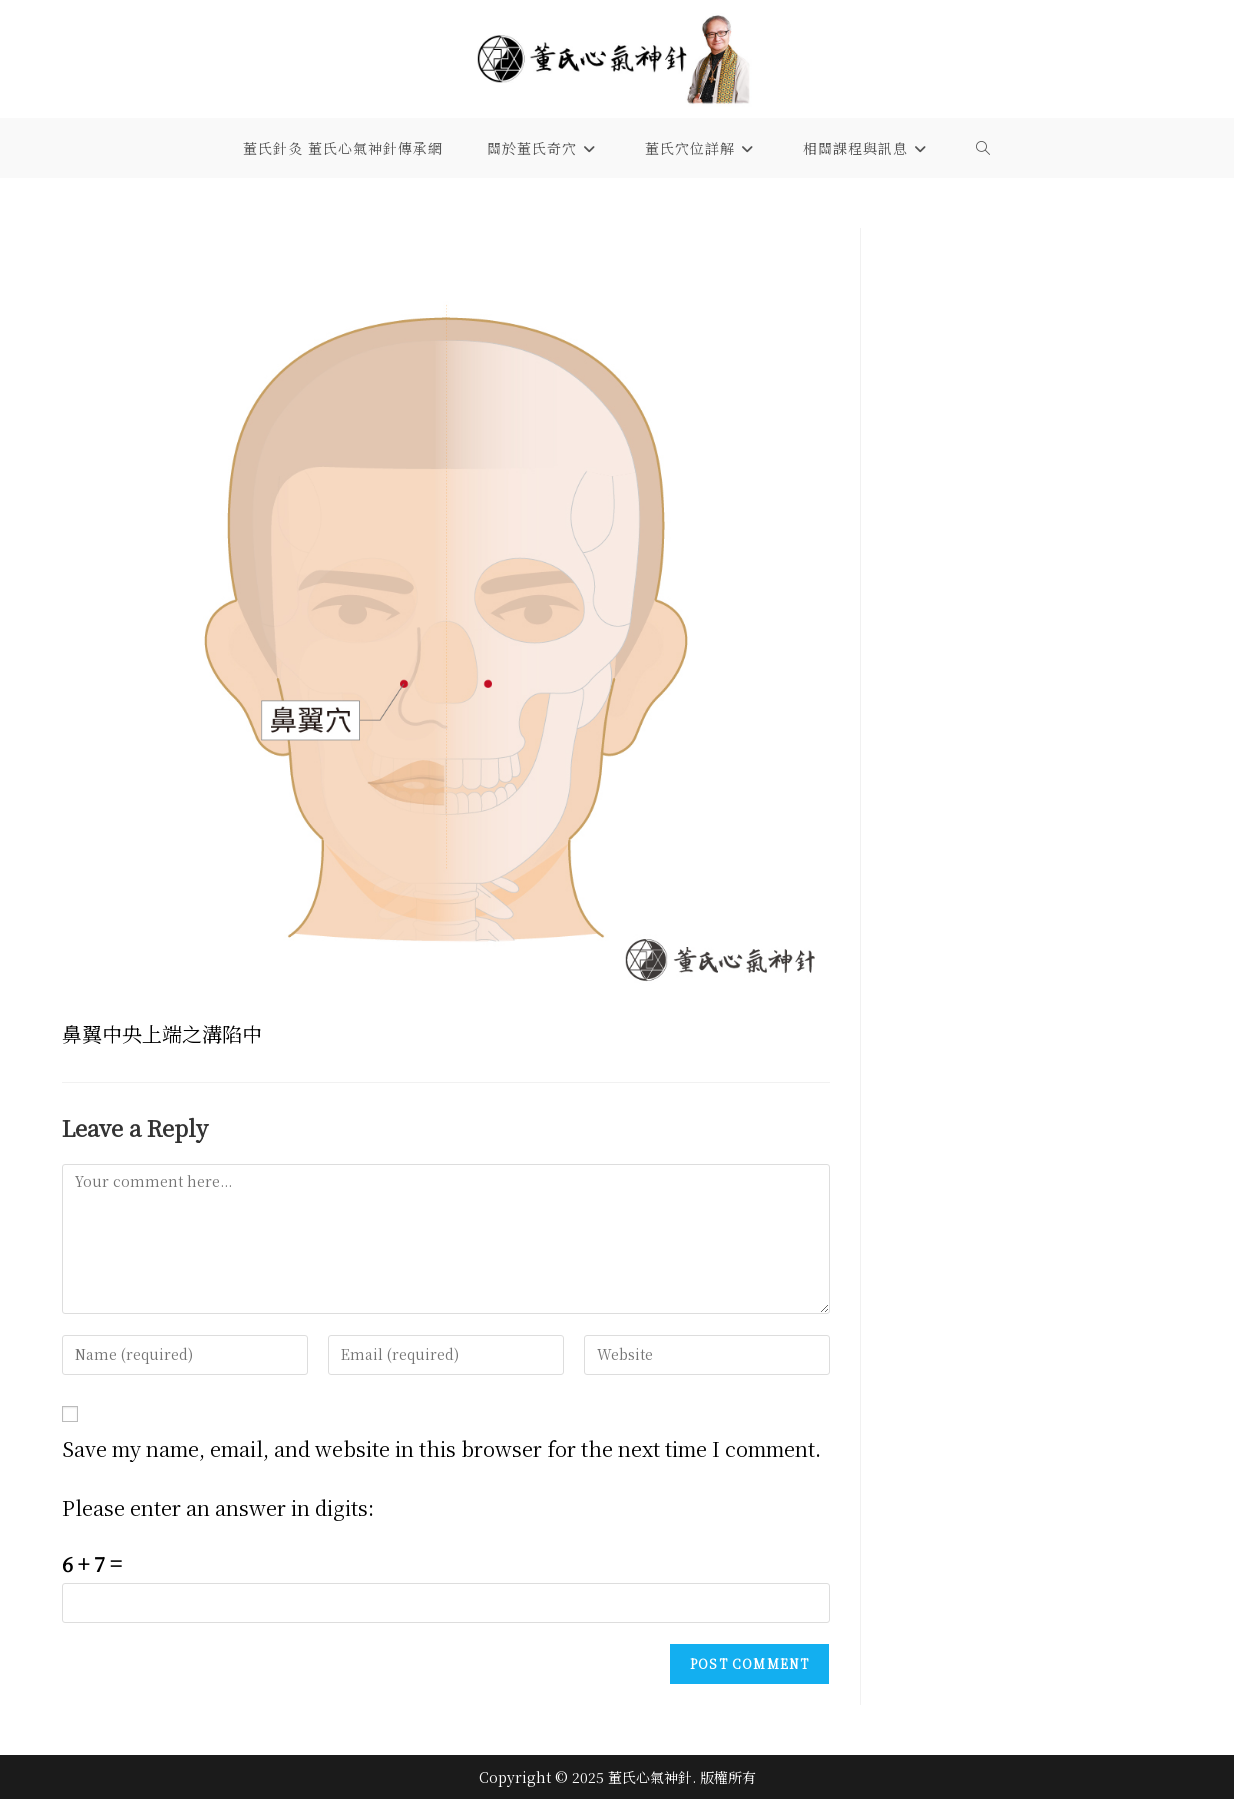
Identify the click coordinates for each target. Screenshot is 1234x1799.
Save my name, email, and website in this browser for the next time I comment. (441, 1448)
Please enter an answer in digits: (218, 1507)
